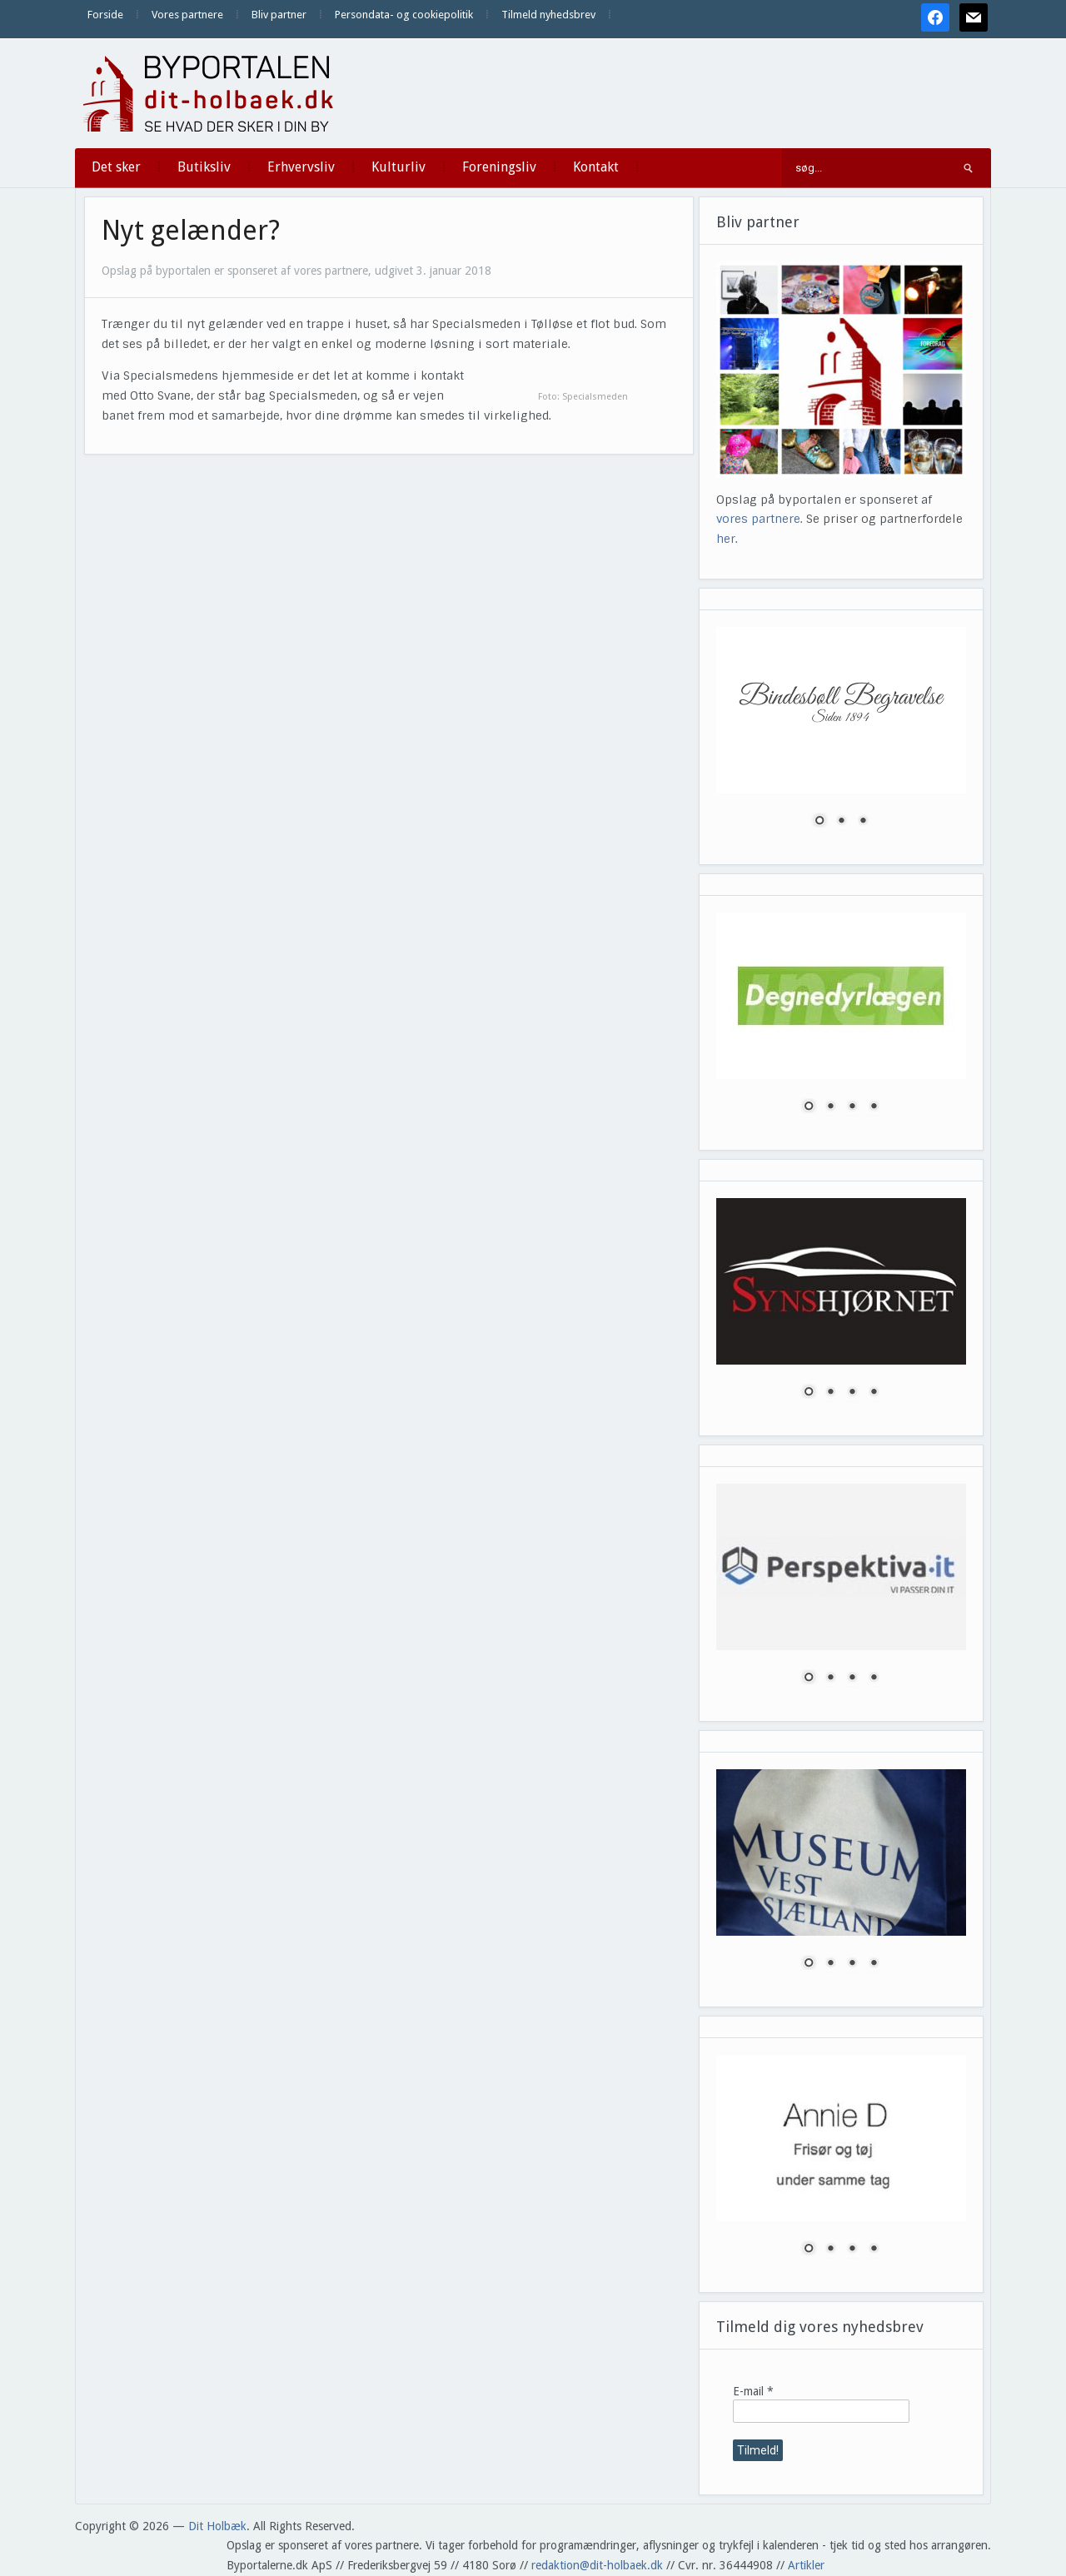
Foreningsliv (499, 167)
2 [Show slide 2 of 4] (830, 1107)
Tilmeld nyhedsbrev (548, 14)
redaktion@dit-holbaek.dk (597, 2565)
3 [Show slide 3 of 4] (852, 1107)
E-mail (753, 2391)
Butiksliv (204, 167)
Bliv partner (279, 14)
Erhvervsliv (301, 167)
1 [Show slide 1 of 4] (809, 1107)
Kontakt (596, 167)
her (725, 538)
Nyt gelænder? (191, 230)
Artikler (806, 2565)
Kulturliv (398, 167)
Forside (105, 14)
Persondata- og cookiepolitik (404, 14)
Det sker (116, 167)
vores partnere (758, 518)
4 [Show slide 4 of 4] (873, 1107)
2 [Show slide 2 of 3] (841, 822)
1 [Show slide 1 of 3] (819, 822)
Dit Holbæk (217, 2526)
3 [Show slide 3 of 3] (863, 822)
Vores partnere (187, 14)
